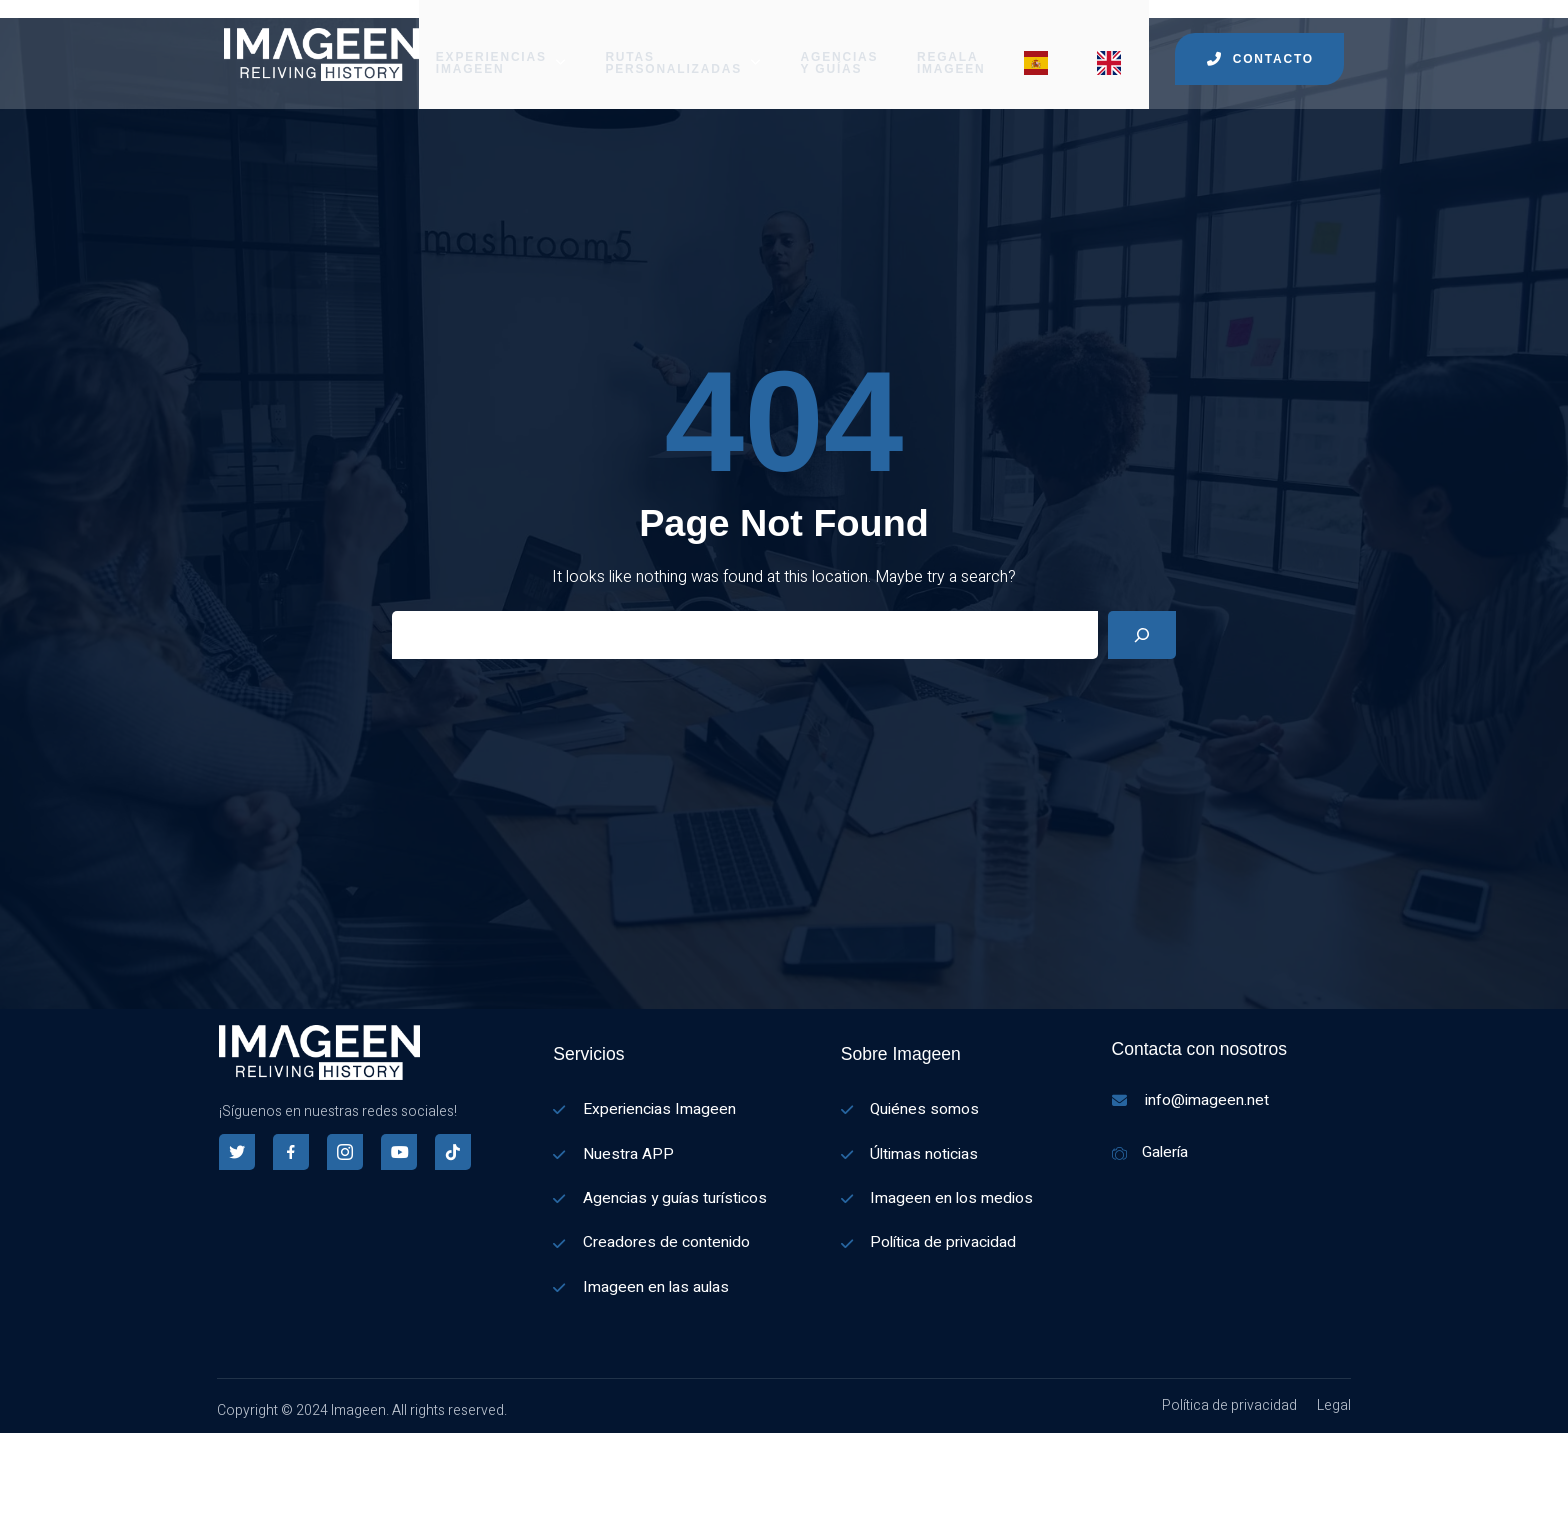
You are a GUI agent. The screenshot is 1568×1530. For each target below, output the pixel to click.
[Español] (10, 1491)
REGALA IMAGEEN (952, 45)
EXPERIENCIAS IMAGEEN (498, 45)
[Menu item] (1044, 45)
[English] (10, 1517)
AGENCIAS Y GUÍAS (840, 45)
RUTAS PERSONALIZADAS (682, 45)
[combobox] (10, 1492)
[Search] (1142, 641)
